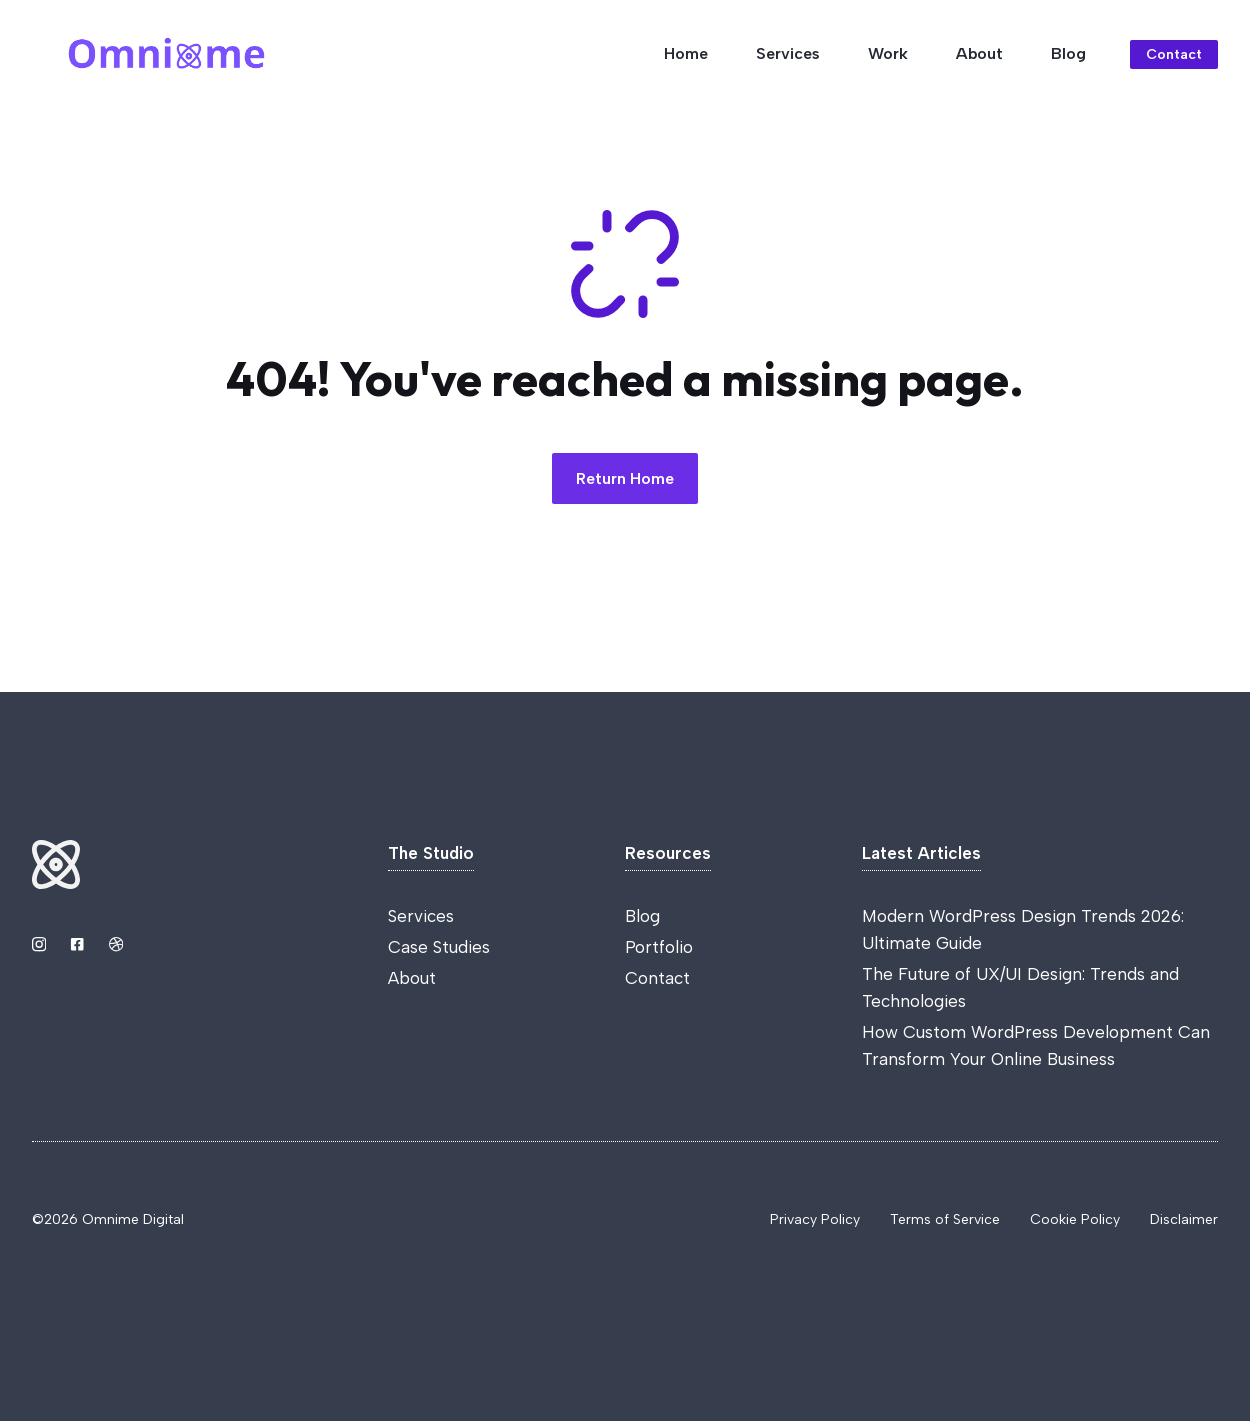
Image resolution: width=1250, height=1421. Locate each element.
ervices (425, 916)
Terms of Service (945, 1219)
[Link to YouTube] (77, 944)
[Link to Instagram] (39, 944)
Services (788, 53)
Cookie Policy (1075, 1219)
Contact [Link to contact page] (1174, 54)
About (979, 53)
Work (888, 53)
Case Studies (439, 947)
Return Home (625, 478)
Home (686, 53)
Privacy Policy (815, 1219)
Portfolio (659, 947)
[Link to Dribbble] (116, 944)
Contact (657, 978)
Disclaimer (1184, 1219)
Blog (1068, 53)
